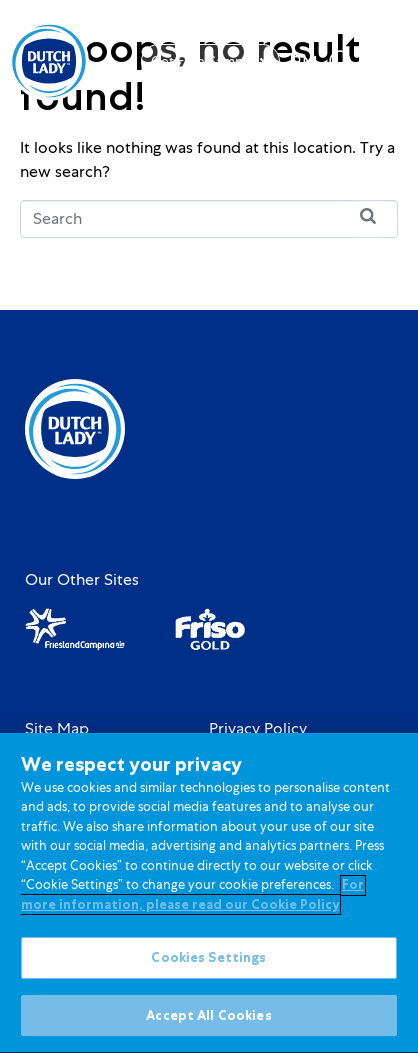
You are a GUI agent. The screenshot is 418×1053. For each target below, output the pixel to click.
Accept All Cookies (208, 1020)
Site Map (57, 729)
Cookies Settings (208, 962)
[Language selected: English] (304, 61)
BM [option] (304, 63)
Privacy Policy (258, 729)
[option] (304, 63)
